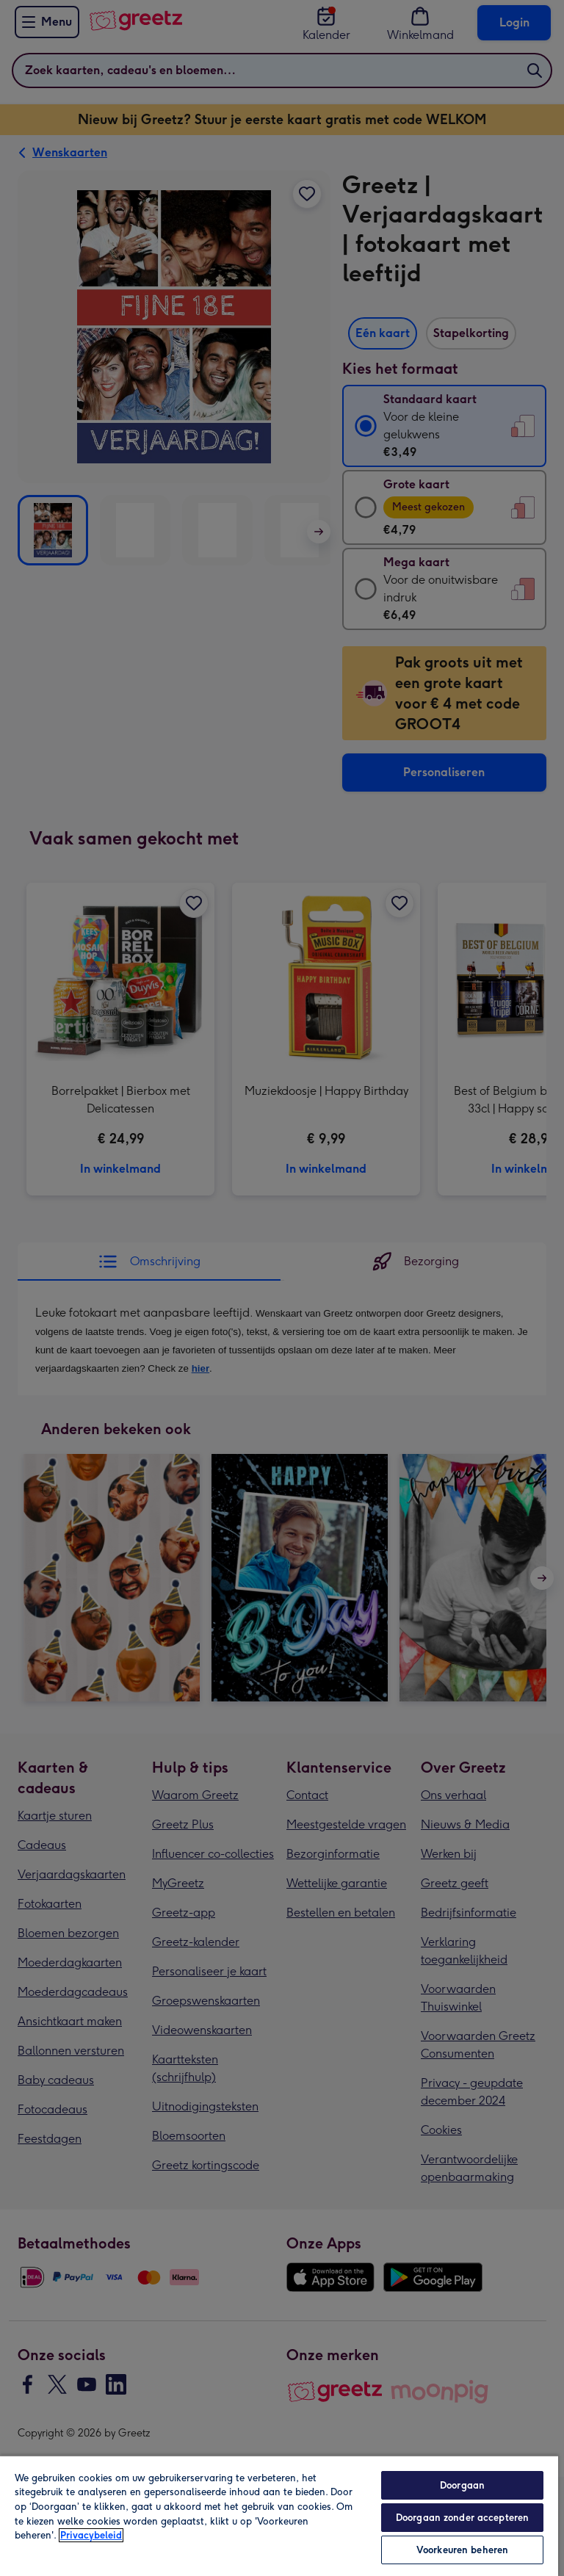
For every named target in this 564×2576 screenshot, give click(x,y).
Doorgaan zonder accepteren (462, 2517)
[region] (279, 2515)
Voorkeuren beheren (462, 2549)
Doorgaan (462, 2485)
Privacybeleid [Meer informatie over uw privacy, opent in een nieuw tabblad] (91, 2535)
